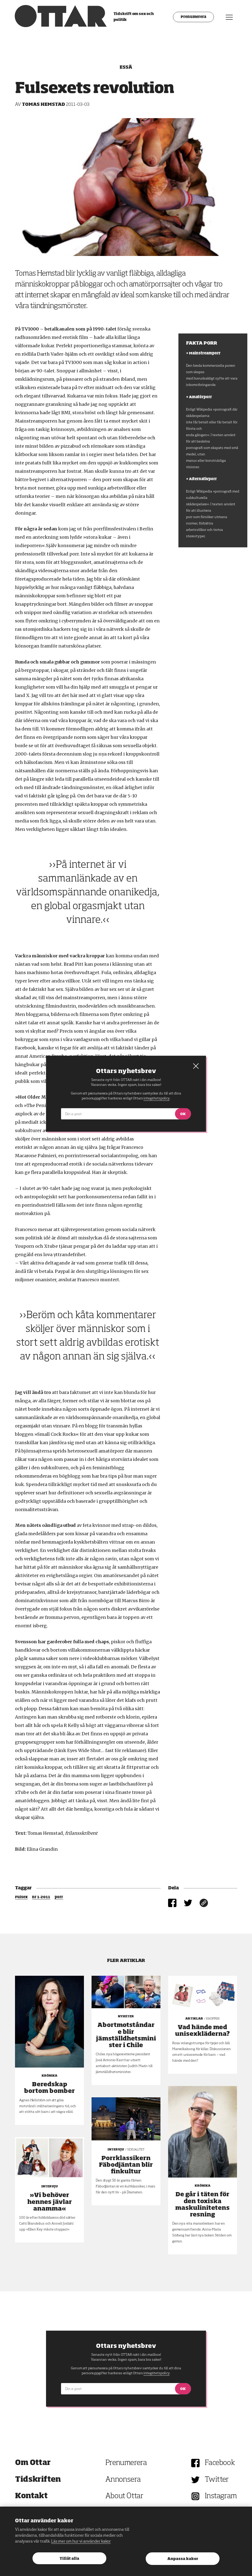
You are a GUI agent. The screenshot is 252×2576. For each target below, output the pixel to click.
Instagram (221, 2496)
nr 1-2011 (41, 1897)
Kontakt (31, 2496)
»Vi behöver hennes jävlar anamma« (49, 2202)
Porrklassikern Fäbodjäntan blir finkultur (126, 2165)
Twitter (217, 2479)
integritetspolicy (156, 2373)
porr (59, 1897)
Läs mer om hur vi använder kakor (81, 2542)
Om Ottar (32, 2463)
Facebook (220, 2463)
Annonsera (123, 2479)
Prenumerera (193, 17)
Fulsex (21, 1897)
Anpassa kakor (182, 2559)
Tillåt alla (69, 2558)
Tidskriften (38, 2479)
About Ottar (124, 2496)
